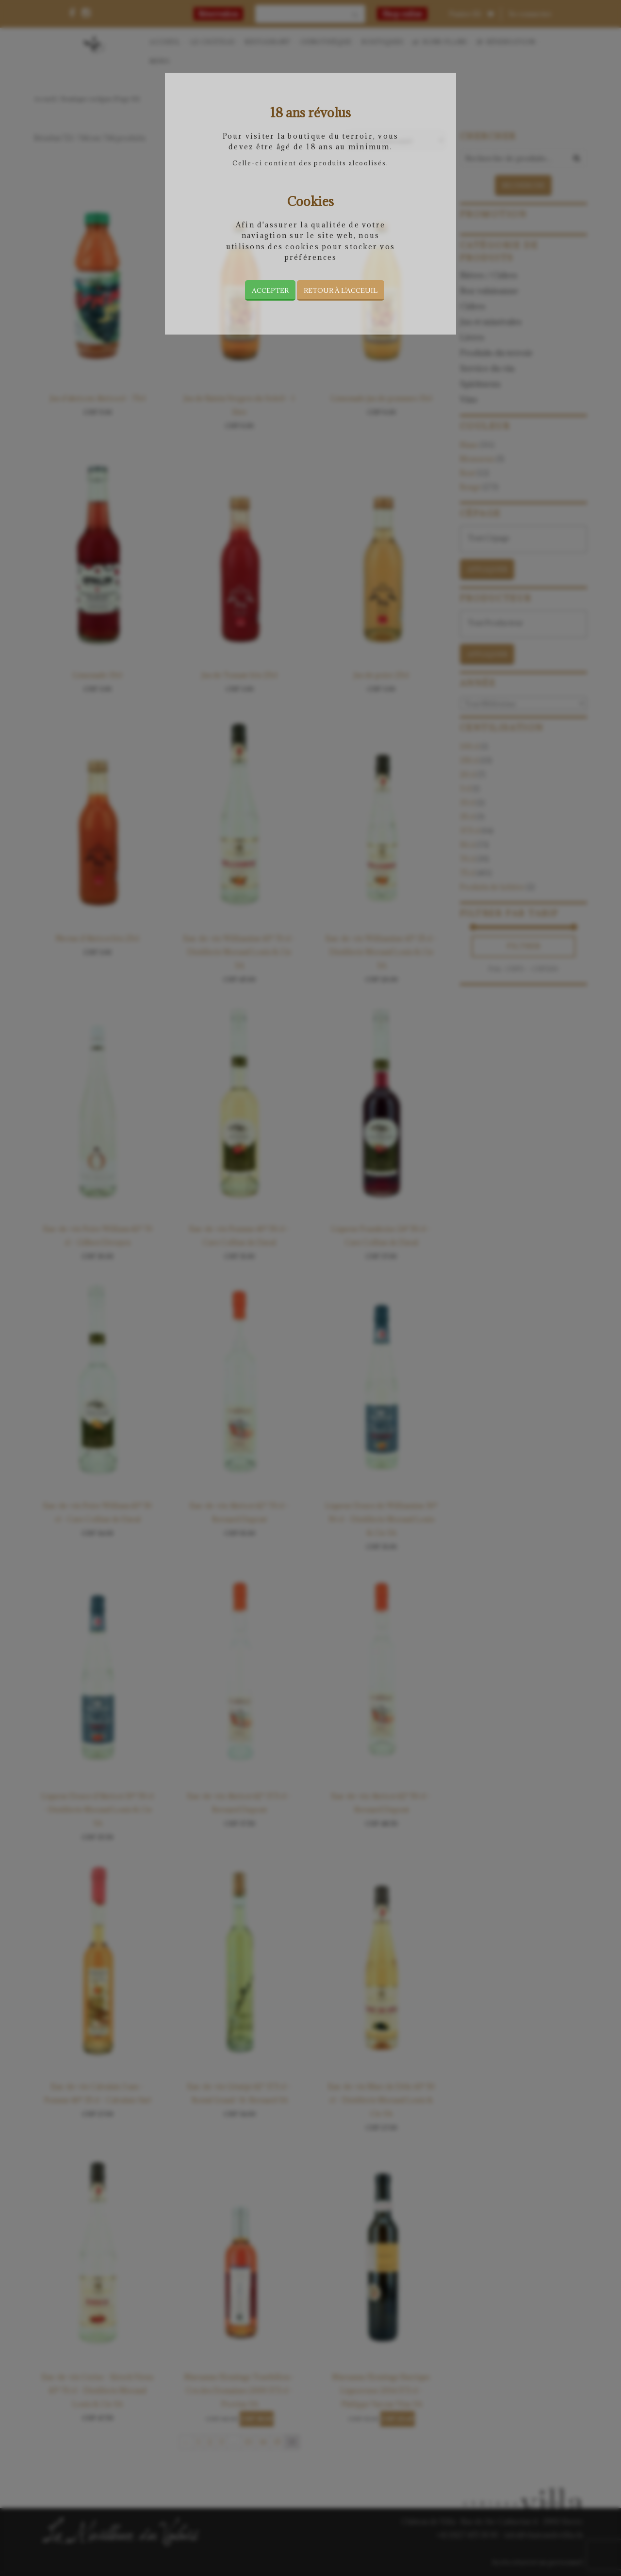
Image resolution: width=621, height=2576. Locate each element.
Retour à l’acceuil (340, 290)
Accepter (270, 290)
